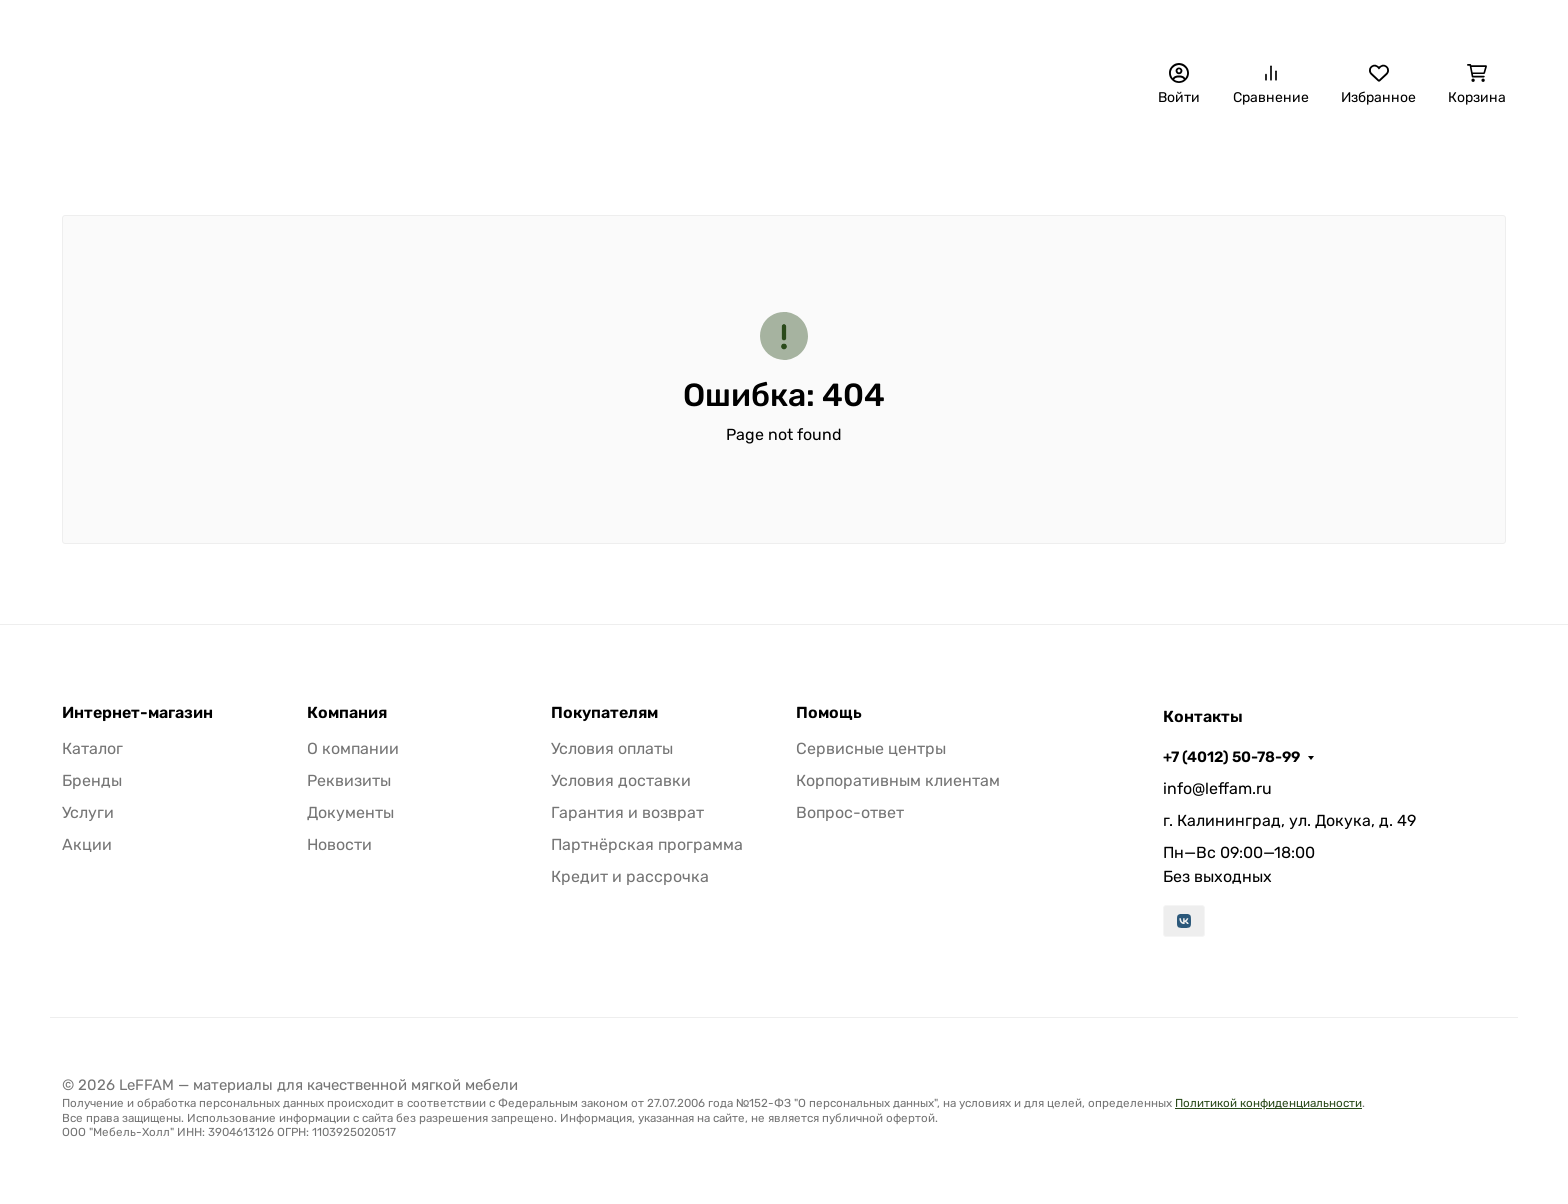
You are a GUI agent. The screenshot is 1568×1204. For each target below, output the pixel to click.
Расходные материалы (1171, 156)
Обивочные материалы (483, 156)
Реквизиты (349, 780)
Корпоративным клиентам (898, 780)
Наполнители (667, 156)
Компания (347, 713)
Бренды (106, 156)
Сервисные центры (871, 748)
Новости (339, 844)
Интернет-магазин (137, 713)
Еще (1453, 156)
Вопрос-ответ (850, 812)
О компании (718, 25)
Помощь (829, 713)
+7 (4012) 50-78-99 (1090, 25)
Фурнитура (995, 156)
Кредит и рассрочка (630, 876)
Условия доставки (621, 780)
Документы (350, 812)
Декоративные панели (267, 156)
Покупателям (604, 713)
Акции (87, 844)
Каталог (92, 748)
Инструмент (1349, 156)
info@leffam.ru (1217, 788)
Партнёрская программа (647, 844)
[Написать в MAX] (1466, 1052)
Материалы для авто (842, 156)
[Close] (1514, 1106)
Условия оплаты (612, 748)
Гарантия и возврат (627, 812)
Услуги (88, 812)
